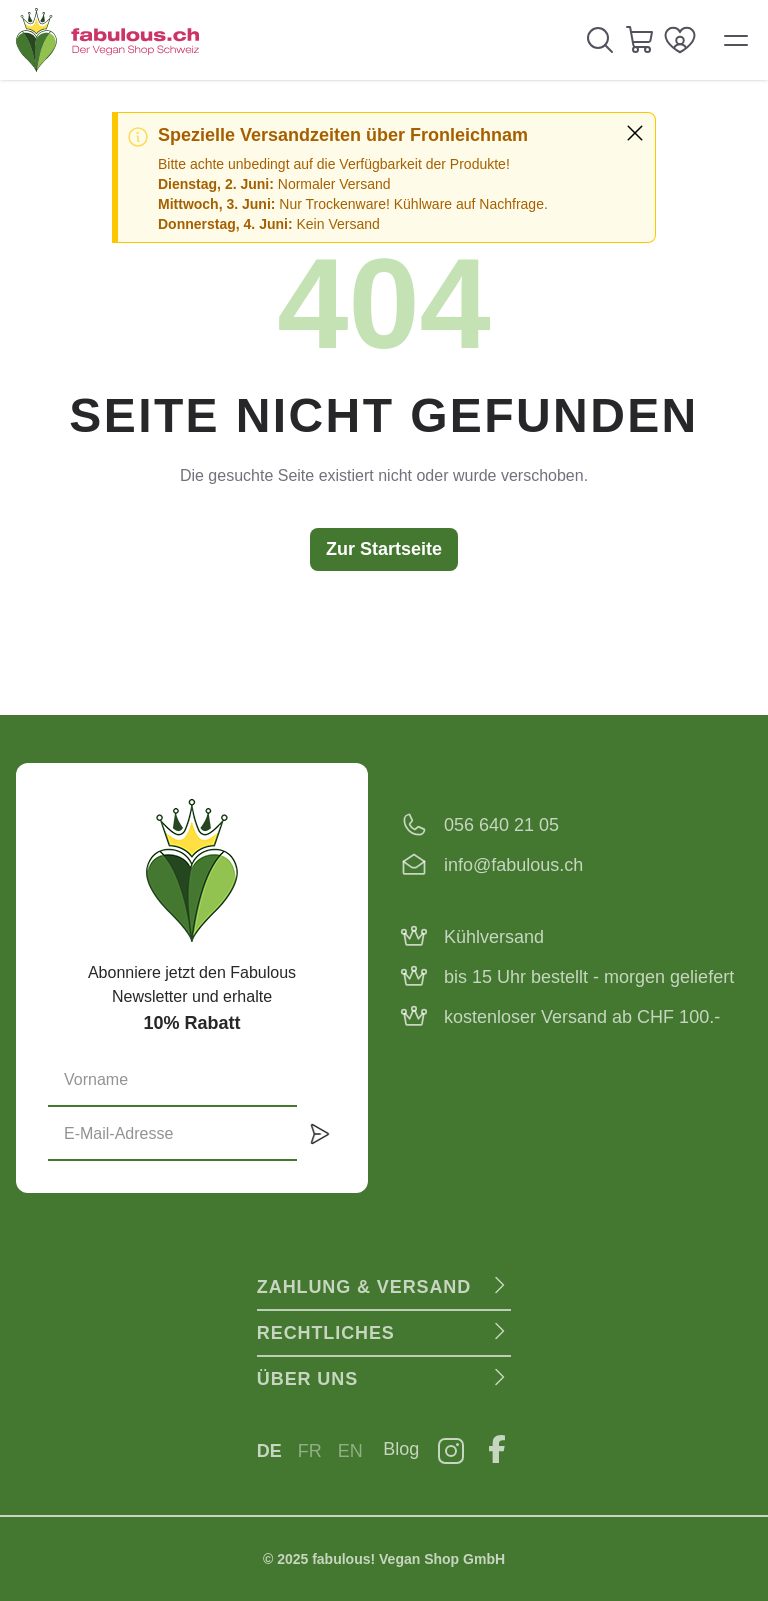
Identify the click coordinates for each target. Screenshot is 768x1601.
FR (310, 1451)
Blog (401, 1449)
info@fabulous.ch (513, 865)
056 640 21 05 (501, 825)
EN (350, 1451)
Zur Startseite (384, 549)
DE (269, 1451)
